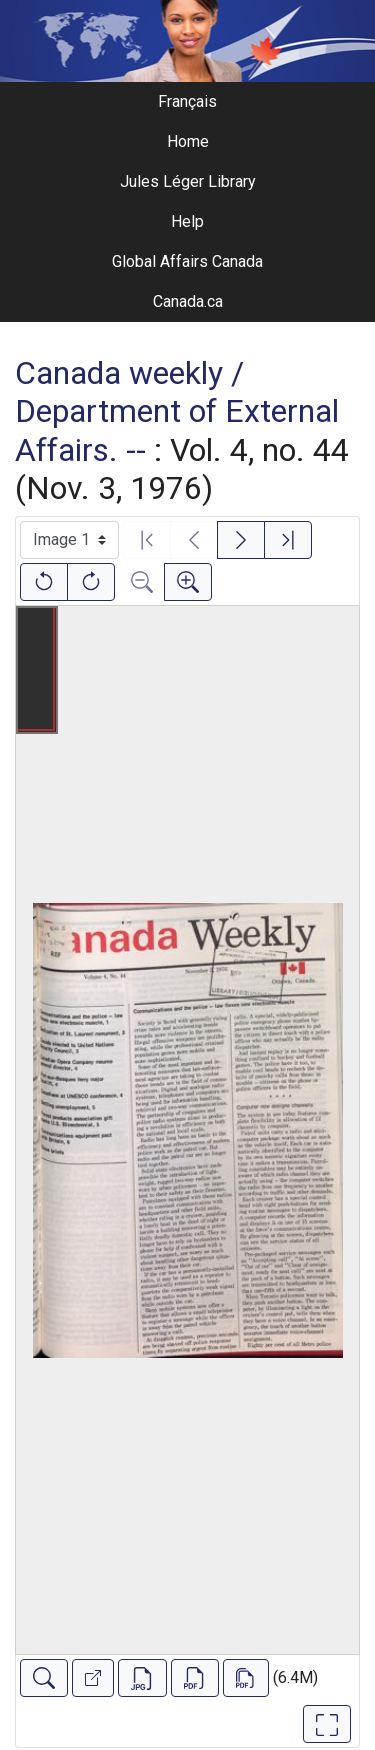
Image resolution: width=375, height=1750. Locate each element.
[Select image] (69, 540)
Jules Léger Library (188, 181)
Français (187, 101)
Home (188, 141)
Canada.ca (188, 301)
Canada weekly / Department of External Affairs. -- (177, 411)
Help (187, 221)
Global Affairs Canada (187, 261)
